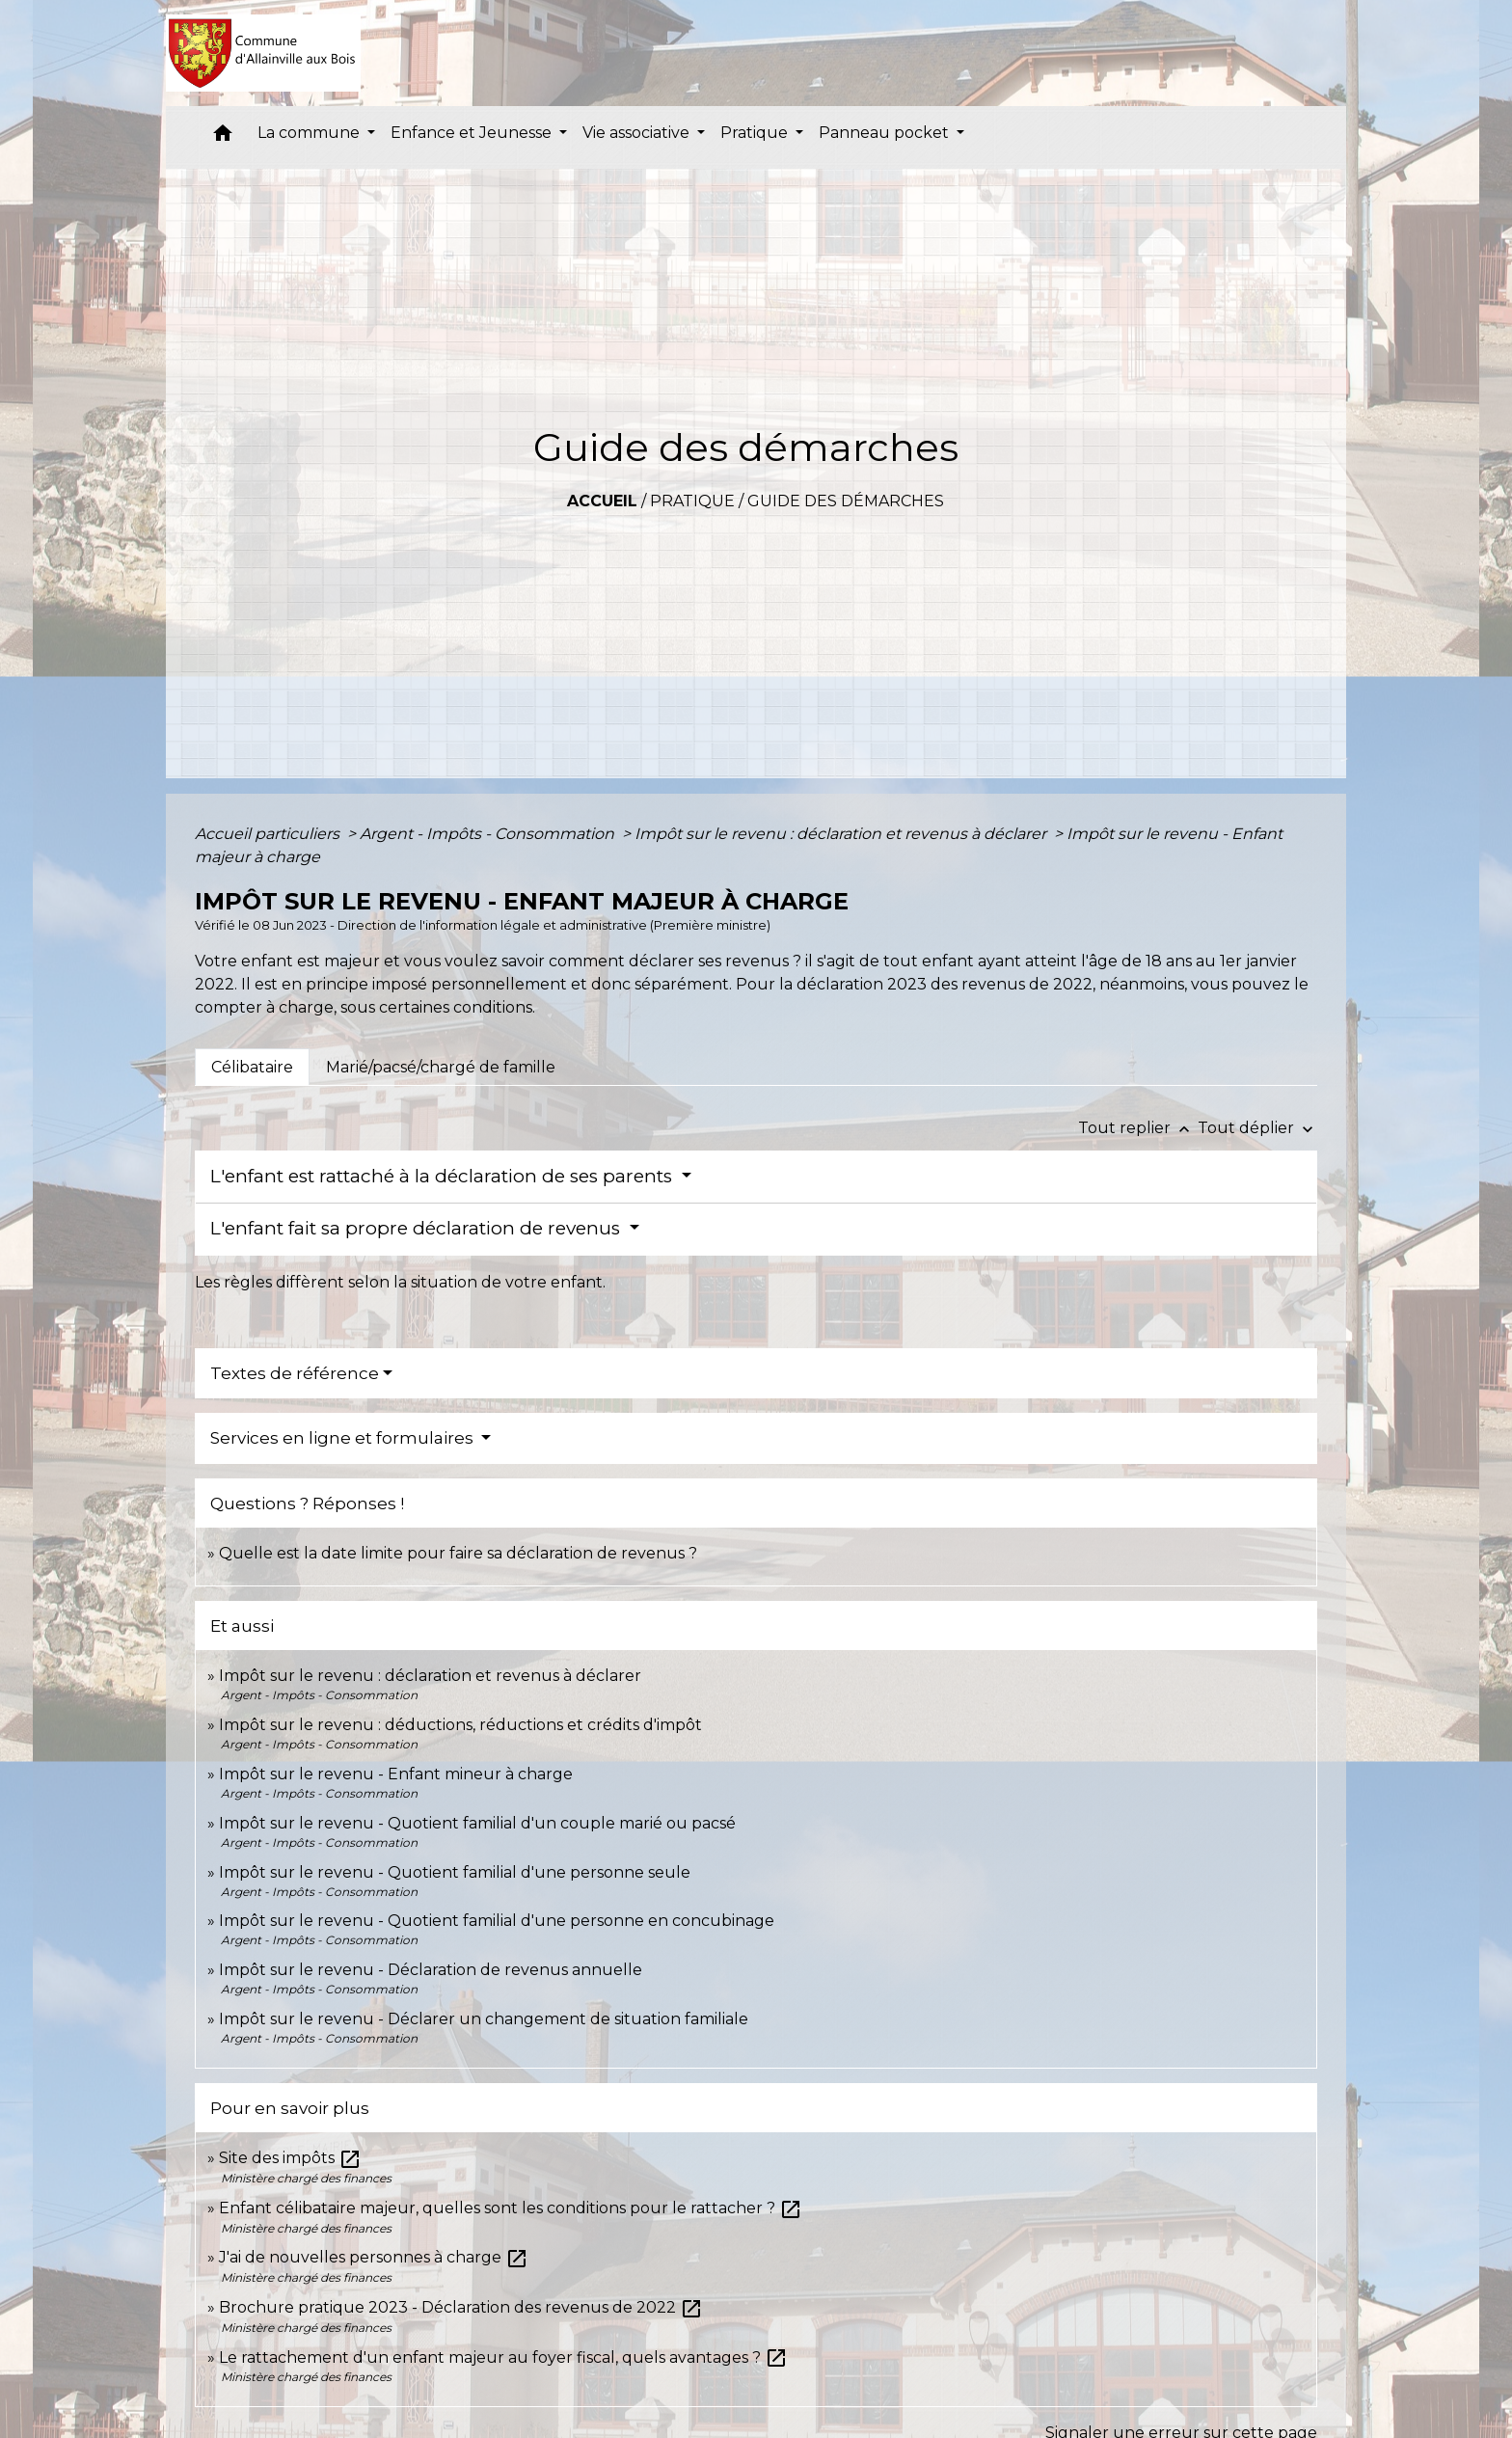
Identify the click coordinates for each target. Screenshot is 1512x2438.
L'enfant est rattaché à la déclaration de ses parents (443, 1176)
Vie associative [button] (637, 132)
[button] (223, 137)
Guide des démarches (845, 501)
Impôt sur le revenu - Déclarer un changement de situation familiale (483, 2019)
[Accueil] (264, 53)
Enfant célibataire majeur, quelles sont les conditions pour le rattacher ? (510, 2208)
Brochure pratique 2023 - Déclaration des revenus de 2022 (461, 2307)
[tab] (252, 1066)
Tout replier (1138, 1128)
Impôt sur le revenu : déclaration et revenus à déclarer (842, 834)
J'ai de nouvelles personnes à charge (373, 2257)
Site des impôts (290, 2158)
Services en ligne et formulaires (343, 1438)
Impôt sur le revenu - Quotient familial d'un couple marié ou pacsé (477, 1823)
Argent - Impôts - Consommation (489, 834)
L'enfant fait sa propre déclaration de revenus (417, 1228)
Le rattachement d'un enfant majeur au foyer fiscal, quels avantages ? (503, 2357)
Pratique (692, 501)
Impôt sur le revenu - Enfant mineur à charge (396, 1774)
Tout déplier (1257, 1128)
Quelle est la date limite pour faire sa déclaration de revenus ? (458, 1553)
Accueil (602, 501)
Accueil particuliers (269, 834)
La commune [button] (310, 132)
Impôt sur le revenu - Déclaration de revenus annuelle (430, 1970)
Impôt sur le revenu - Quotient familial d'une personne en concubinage (496, 1920)
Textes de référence (294, 1373)
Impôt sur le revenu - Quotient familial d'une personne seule (454, 1872)
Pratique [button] (756, 132)
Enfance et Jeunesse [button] (473, 132)
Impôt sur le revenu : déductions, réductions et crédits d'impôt (460, 1725)
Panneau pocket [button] (886, 132)
